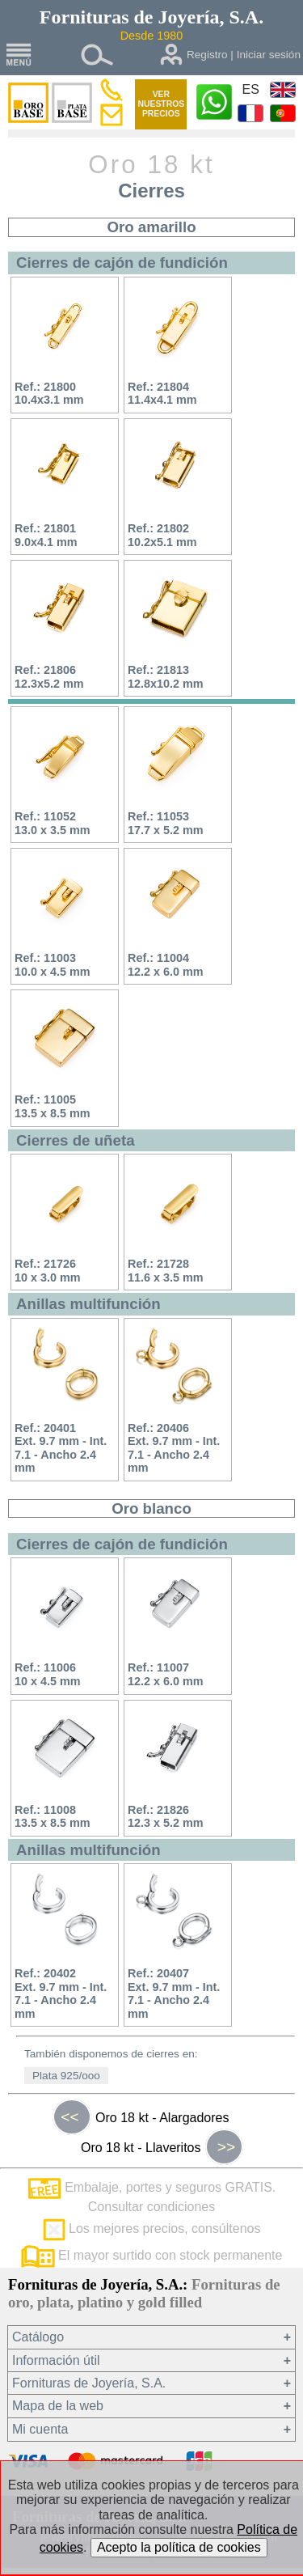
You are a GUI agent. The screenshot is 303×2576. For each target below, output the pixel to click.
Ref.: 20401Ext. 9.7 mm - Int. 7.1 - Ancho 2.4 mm (61, 1448)
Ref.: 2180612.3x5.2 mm (49, 676)
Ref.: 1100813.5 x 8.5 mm (52, 1816)
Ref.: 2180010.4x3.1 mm (49, 393)
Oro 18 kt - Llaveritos (162, 2147)
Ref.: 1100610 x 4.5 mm (48, 1674)
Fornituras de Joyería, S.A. (89, 2383)
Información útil (56, 2360)
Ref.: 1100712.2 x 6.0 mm (166, 1674)
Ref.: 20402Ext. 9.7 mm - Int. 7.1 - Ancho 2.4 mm (61, 1993)
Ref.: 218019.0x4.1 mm (46, 535)
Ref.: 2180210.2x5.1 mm (162, 535)
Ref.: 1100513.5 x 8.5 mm (52, 1106)
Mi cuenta (40, 2429)
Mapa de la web (57, 2406)
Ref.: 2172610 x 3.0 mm (48, 1270)
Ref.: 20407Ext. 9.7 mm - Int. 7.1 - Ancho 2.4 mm (174, 1993)
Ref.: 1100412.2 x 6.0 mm (166, 964)
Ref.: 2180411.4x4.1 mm (162, 393)
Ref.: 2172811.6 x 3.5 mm (166, 1270)
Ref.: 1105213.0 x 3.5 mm (52, 823)
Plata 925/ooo (66, 2076)
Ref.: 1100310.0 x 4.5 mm (52, 964)
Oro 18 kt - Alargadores (141, 2117)
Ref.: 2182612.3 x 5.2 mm (166, 1816)
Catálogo (38, 2337)
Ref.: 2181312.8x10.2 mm (166, 676)
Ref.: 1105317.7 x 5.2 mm (166, 823)
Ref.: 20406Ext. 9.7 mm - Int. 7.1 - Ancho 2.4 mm (174, 1448)
